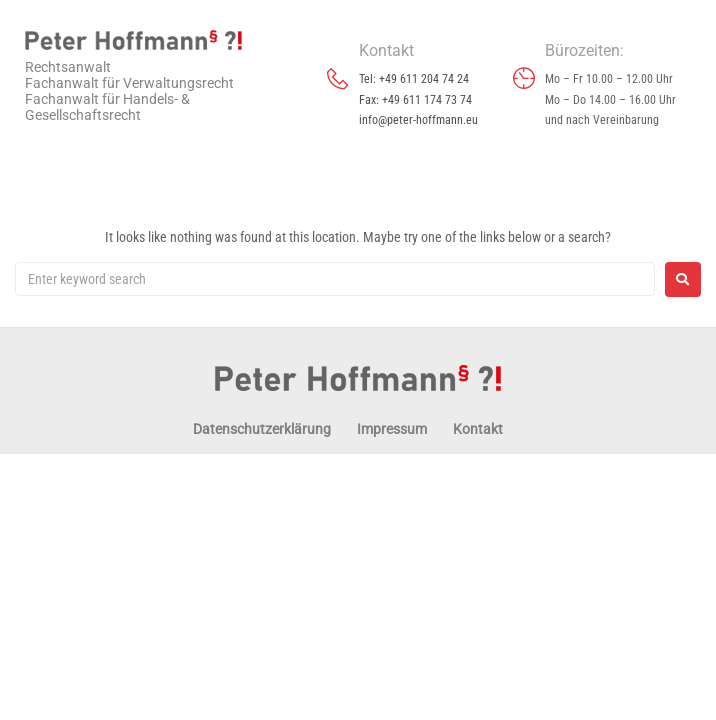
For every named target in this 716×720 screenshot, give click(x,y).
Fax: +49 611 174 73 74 (415, 100)
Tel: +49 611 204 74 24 (414, 79)
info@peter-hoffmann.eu (418, 120)
